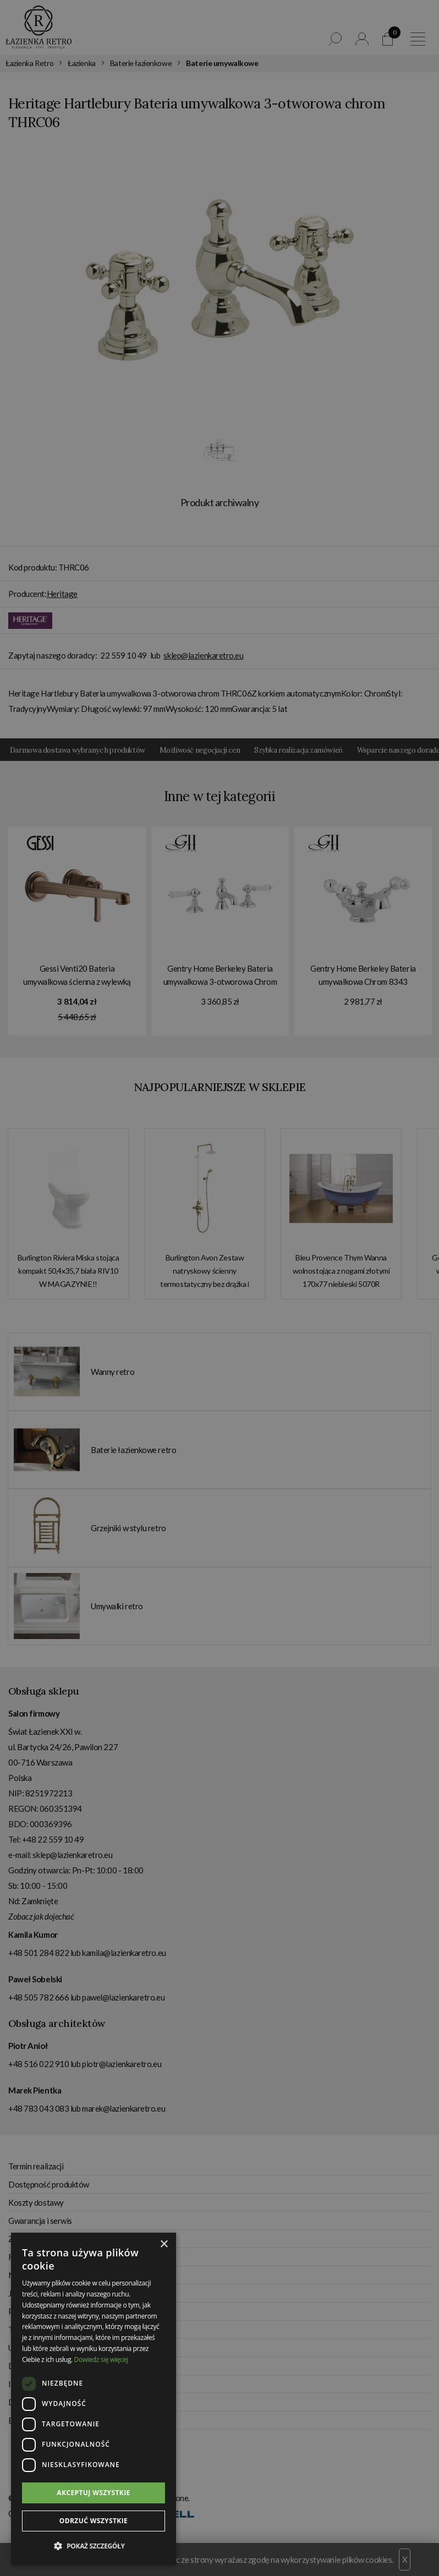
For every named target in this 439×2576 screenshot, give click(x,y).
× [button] (164, 2244)
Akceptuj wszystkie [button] (93, 2492)
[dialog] (219, 1288)
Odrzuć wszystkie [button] (93, 2520)
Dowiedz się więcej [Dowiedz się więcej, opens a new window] (101, 2359)
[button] (93, 2546)
